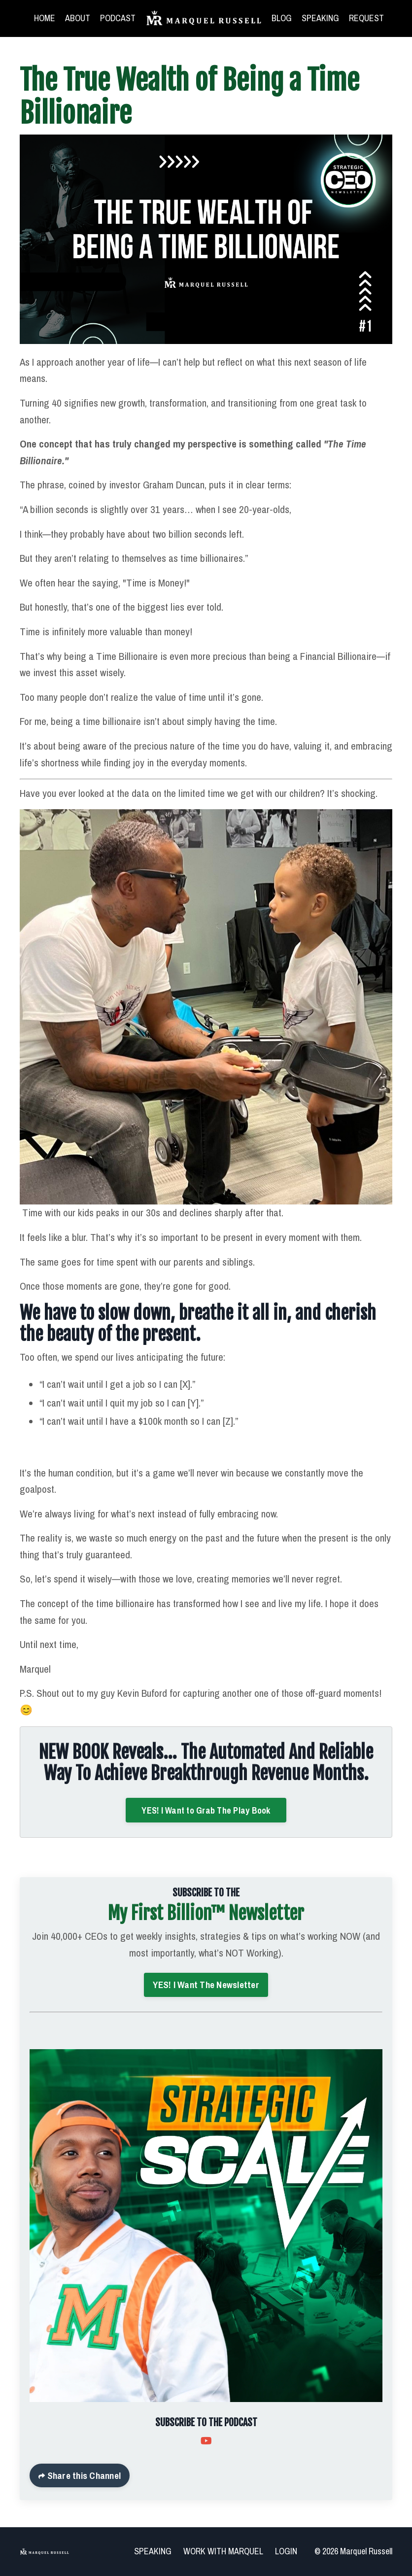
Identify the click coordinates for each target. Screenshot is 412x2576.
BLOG (282, 18)
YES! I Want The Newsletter (206, 1984)
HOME (44, 18)
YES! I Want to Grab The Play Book (205, 1810)
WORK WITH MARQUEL (223, 2551)
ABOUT (77, 18)
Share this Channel (83, 2475)
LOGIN (286, 2551)
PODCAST (118, 18)
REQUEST (366, 18)
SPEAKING (320, 18)
